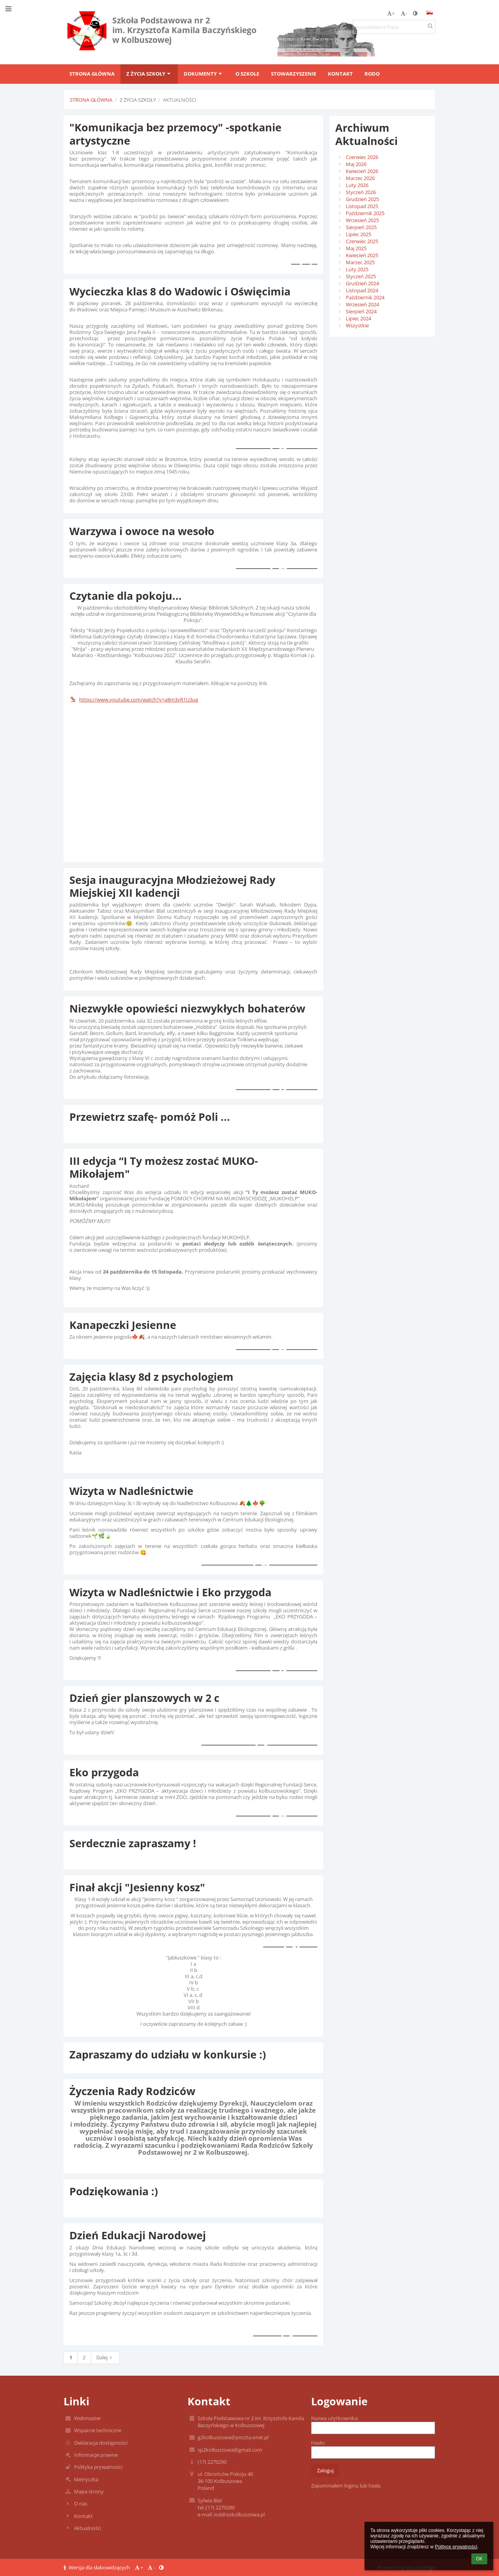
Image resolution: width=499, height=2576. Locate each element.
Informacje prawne (96, 2454)
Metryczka (86, 2479)
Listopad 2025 (362, 206)
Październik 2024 (365, 297)
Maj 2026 (356, 164)
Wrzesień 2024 (362, 304)
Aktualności (179, 99)
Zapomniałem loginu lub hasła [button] (345, 2485)
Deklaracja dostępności (100, 2442)
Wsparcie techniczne (97, 2430)
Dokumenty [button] (203, 73)
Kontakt (83, 2515)
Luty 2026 (357, 185)
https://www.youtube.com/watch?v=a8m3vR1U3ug (133, 699)
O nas (80, 2503)
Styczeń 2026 (361, 192)
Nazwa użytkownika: (335, 2418)
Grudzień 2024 (362, 283)
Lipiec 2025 (358, 234)
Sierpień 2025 (361, 227)
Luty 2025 (357, 269)
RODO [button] (372, 73)
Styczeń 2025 (361, 276)
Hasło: (318, 2442)
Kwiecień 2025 (362, 255)
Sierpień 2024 (361, 311)
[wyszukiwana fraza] (394, 27)
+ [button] (391, 13)
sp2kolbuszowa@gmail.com (230, 2449)
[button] (429, 12)
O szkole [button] (247, 73)
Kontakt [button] (340, 73)
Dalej (105, 2357)
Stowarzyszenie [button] (293, 73)
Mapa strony (89, 2491)
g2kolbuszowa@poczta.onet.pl (233, 2437)
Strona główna (91, 99)
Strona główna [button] (92, 73)
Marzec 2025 (360, 262)
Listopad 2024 (362, 290)
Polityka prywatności (98, 2466)
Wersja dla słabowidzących (97, 2567)
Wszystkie (357, 325)
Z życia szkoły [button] (149, 73)
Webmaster (87, 2418)
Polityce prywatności (456, 2546)
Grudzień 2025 (362, 199)
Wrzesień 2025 (362, 220)
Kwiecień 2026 (362, 171)
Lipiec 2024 (358, 318)
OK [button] (479, 2559)
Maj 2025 (356, 248)
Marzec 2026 (360, 178)
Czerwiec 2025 (362, 241)
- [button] (404, 13)
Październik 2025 (365, 213)
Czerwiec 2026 (362, 157)
